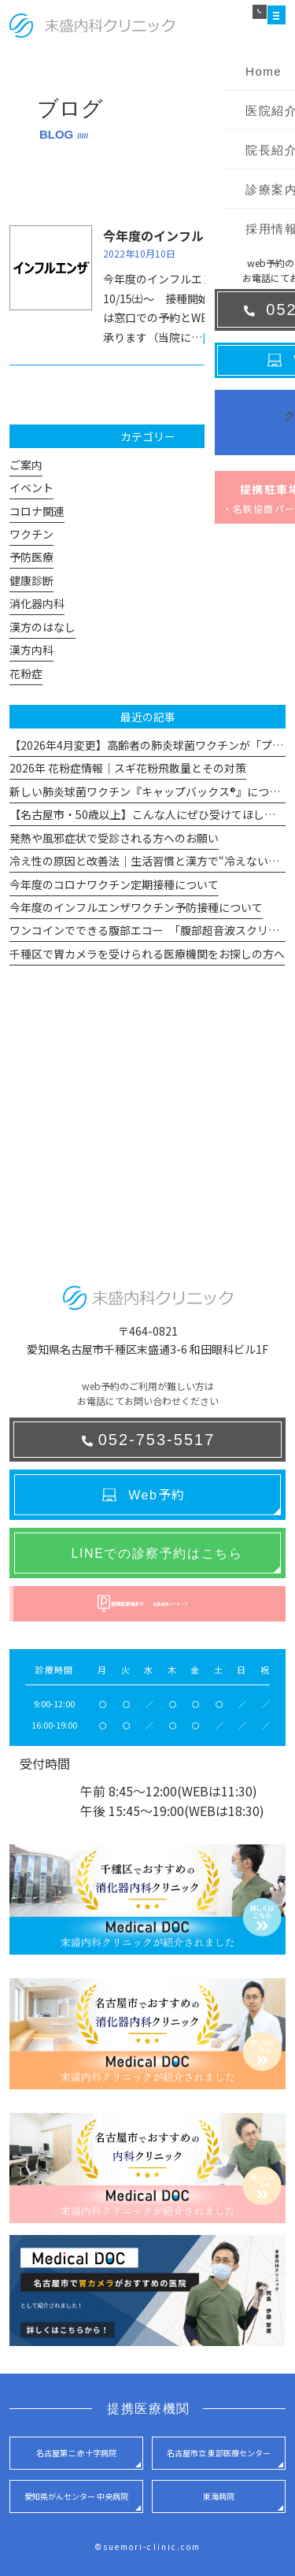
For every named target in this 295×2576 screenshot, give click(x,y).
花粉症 (25, 673)
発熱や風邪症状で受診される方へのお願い (114, 838)
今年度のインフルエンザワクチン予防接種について (136, 907)
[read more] (234, 337)
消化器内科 (37, 603)
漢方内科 (31, 650)
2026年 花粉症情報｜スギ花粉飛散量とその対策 (127, 768)
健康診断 (31, 580)
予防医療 (31, 557)
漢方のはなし (42, 627)
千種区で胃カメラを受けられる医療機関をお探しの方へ (147, 954)
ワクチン (31, 534)
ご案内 (25, 465)
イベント (31, 487)
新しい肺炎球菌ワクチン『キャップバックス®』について (150, 791)
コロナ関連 (37, 511)
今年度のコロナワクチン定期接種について (114, 884)
